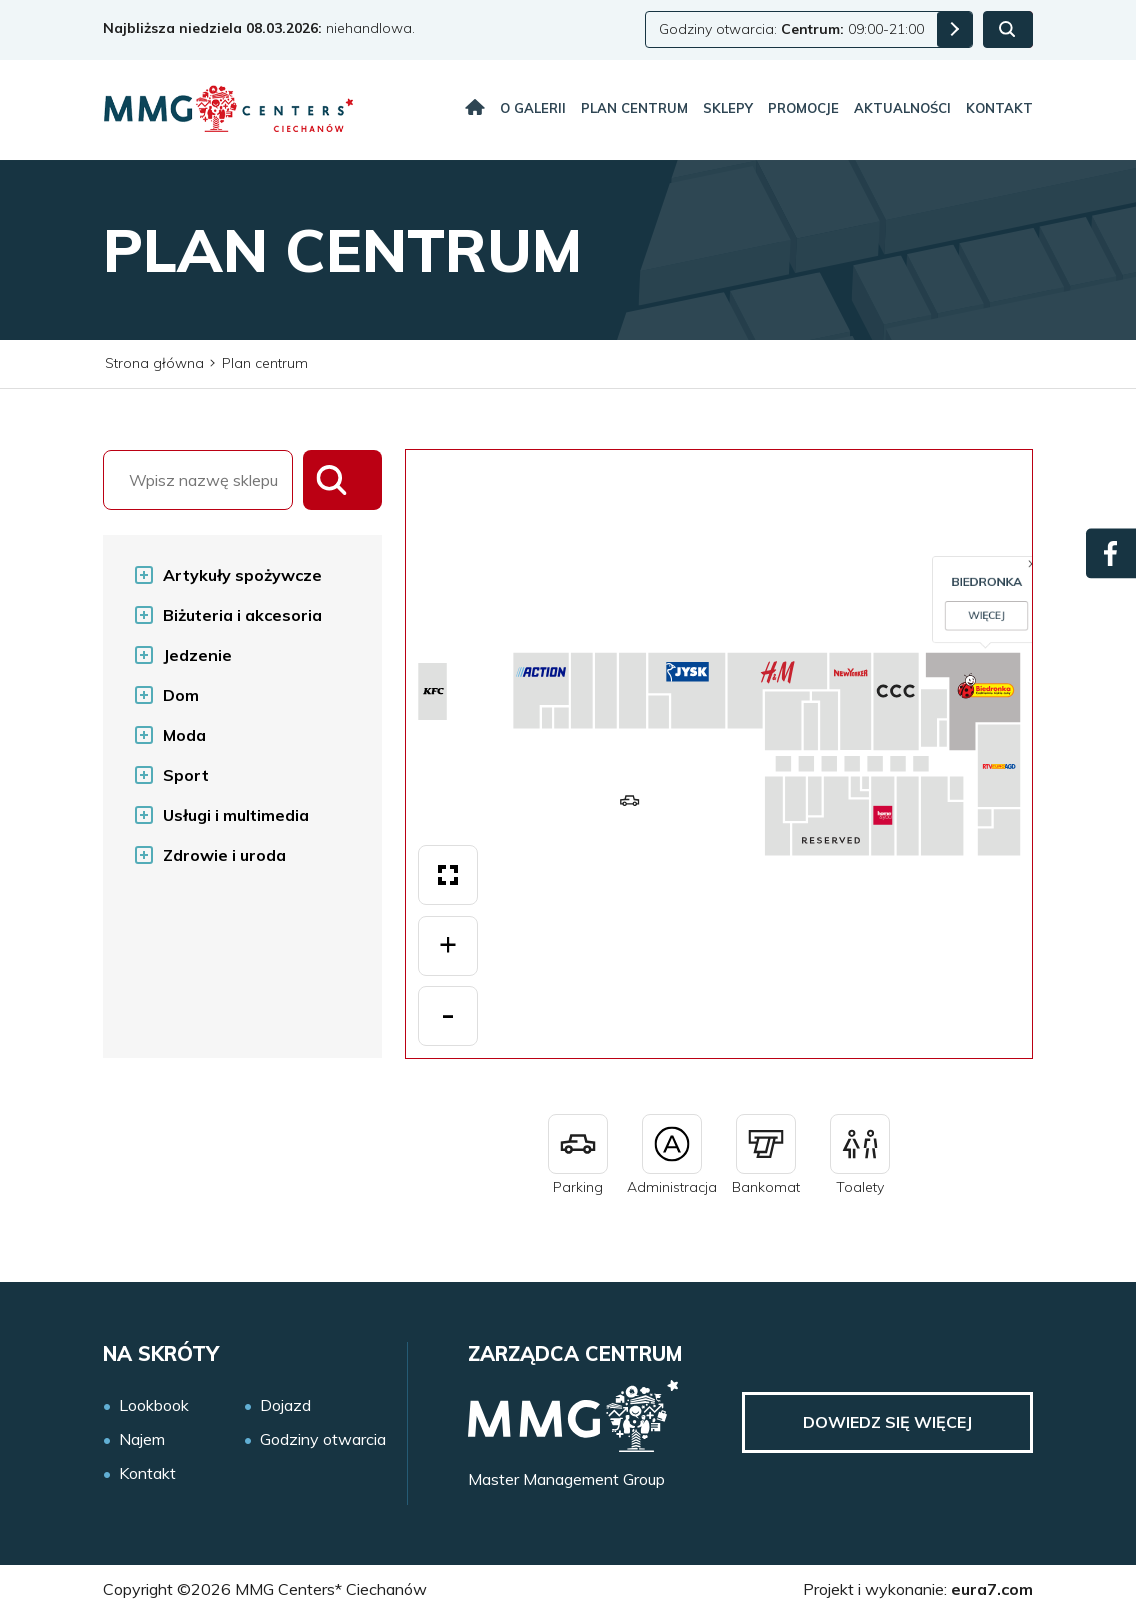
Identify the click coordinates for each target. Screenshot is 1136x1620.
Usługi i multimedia (236, 815)
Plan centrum (634, 108)
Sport (186, 775)
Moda (184, 735)
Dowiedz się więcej (887, 1422)
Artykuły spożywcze (242, 575)
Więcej (765, 772)
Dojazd (285, 1405)
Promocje (803, 108)
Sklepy (728, 108)
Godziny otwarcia (323, 1439)
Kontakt (999, 108)
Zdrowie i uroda (224, 855)
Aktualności (902, 108)
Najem (142, 1439)
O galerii (533, 108)
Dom (181, 695)
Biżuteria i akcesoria (242, 615)
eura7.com (992, 1589)
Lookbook (154, 1405)
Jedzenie (197, 655)
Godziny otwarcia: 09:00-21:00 (791, 29)
